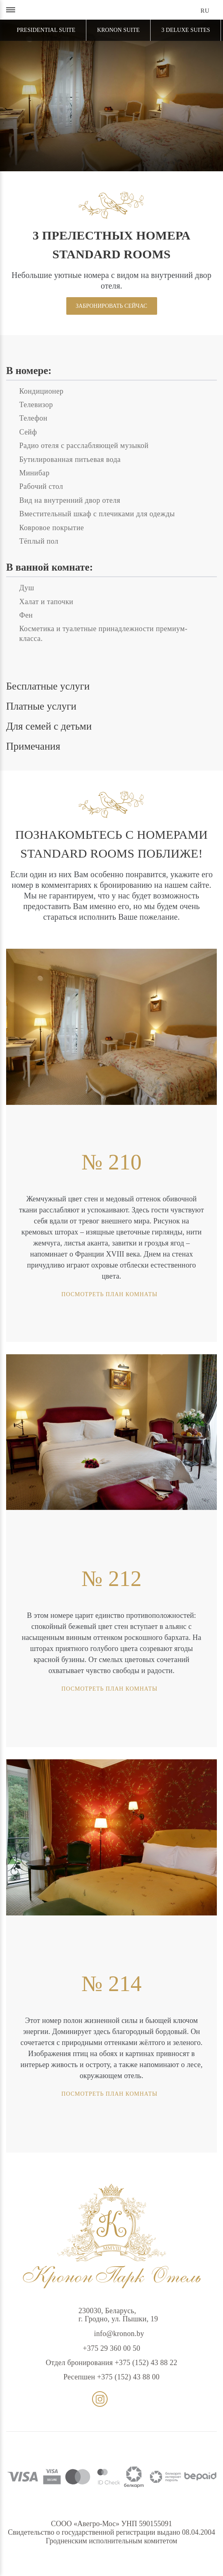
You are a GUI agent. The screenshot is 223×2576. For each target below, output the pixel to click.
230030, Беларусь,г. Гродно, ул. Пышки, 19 (111, 2315)
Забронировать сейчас (111, 306)
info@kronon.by (111, 2333)
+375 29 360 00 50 (111, 2348)
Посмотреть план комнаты (148, 1294)
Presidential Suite (46, 30)
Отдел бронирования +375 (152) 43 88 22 (112, 2363)
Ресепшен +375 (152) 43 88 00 (111, 2377)
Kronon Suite (118, 30)
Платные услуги (41, 706)
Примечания (33, 746)
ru (204, 10)
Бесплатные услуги (48, 686)
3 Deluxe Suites (185, 30)
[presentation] (57, 1431)
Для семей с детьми (49, 726)
